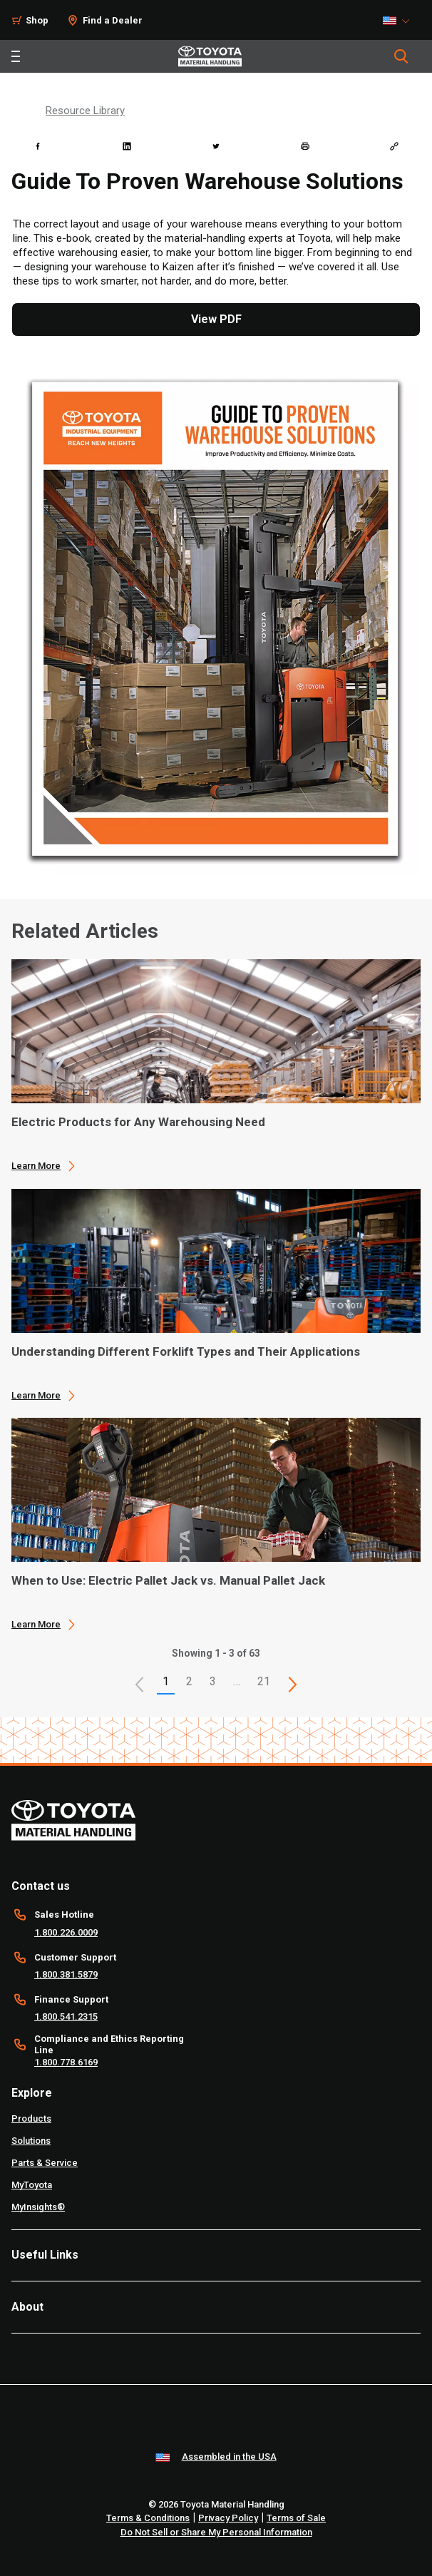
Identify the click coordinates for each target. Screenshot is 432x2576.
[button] (139, 1684)
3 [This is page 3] (213, 1681)
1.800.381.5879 (66, 1974)
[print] (305, 146)
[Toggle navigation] (15, 56)
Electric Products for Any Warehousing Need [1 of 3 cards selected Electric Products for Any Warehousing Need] (138, 1122)
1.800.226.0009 (66, 1932)
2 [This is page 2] (189, 1681)
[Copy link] (394, 146)
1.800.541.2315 (66, 2016)
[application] (216, 1065)
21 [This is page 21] (263, 1681)
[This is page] (293, 1684)
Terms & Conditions (148, 2518)
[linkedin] (127, 146)
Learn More (36, 1165)
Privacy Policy (228, 2518)
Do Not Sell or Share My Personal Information (216, 2532)
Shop (37, 20)
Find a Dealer (113, 20)
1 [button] (166, 1681)
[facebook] (38, 146)
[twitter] (216, 146)
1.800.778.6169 (66, 2062)
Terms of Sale (296, 2518)
